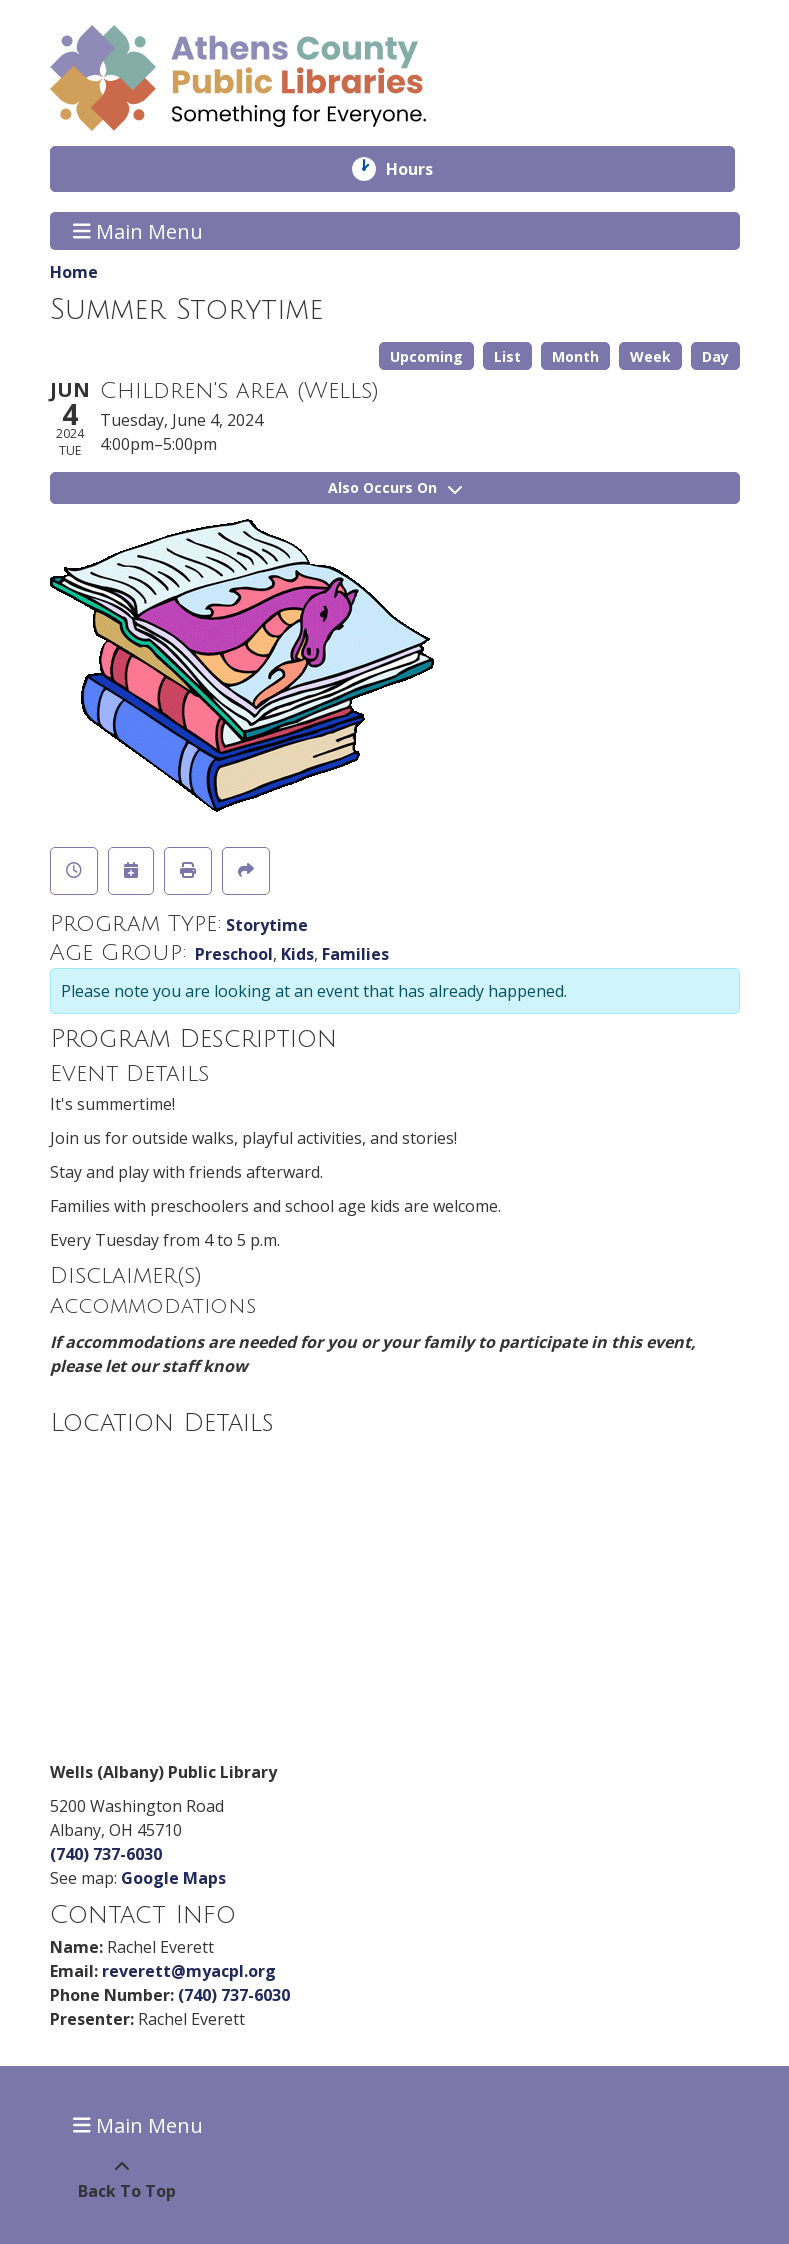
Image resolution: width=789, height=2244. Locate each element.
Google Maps (173, 1878)
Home (74, 272)
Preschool (234, 954)
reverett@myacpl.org (189, 1971)
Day (715, 356)
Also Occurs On (395, 487)
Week (650, 356)
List (507, 356)
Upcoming (426, 356)
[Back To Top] (122, 2179)
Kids (297, 954)
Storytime (267, 925)
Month (575, 356)
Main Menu (138, 230)
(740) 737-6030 (106, 1854)
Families (355, 954)
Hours (423, 169)
